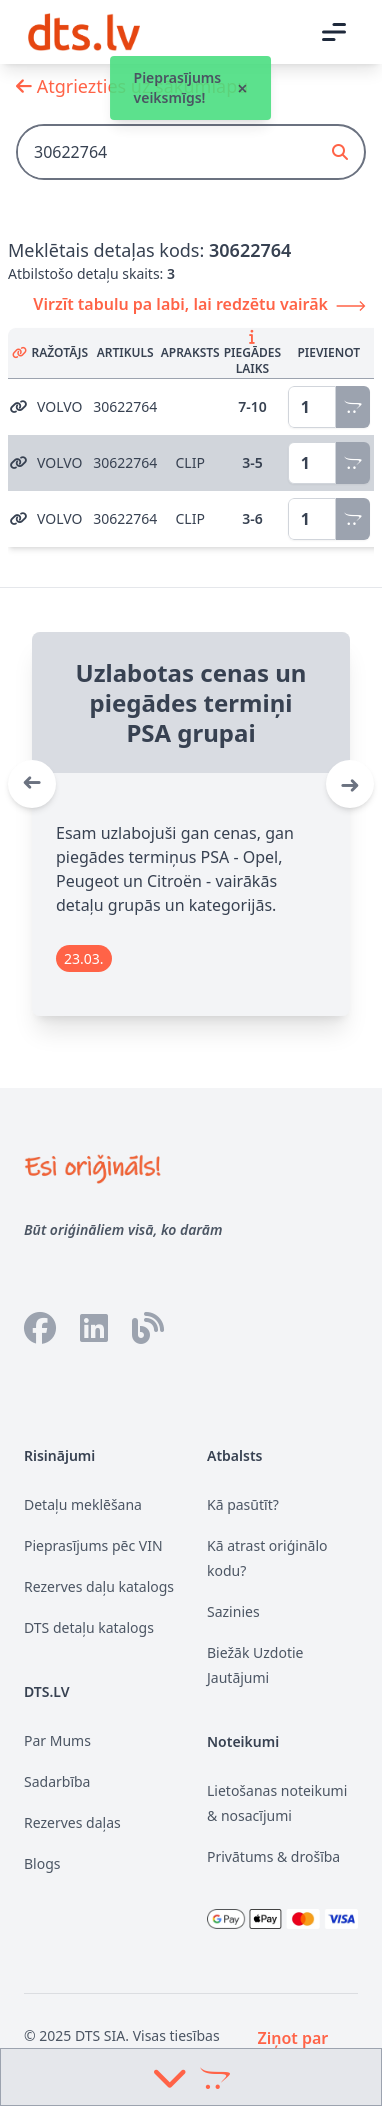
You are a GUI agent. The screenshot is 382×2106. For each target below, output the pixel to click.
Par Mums (57, 1740)
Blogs (42, 1863)
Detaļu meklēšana (83, 1504)
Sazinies (233, 1611)
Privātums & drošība (273, 1856)
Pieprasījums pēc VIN (93, 1545)
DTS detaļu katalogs (89, 1627)
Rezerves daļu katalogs (99, 1586)
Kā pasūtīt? (243, 1504)
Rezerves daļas (72, 1822)
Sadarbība (57, 1781)
